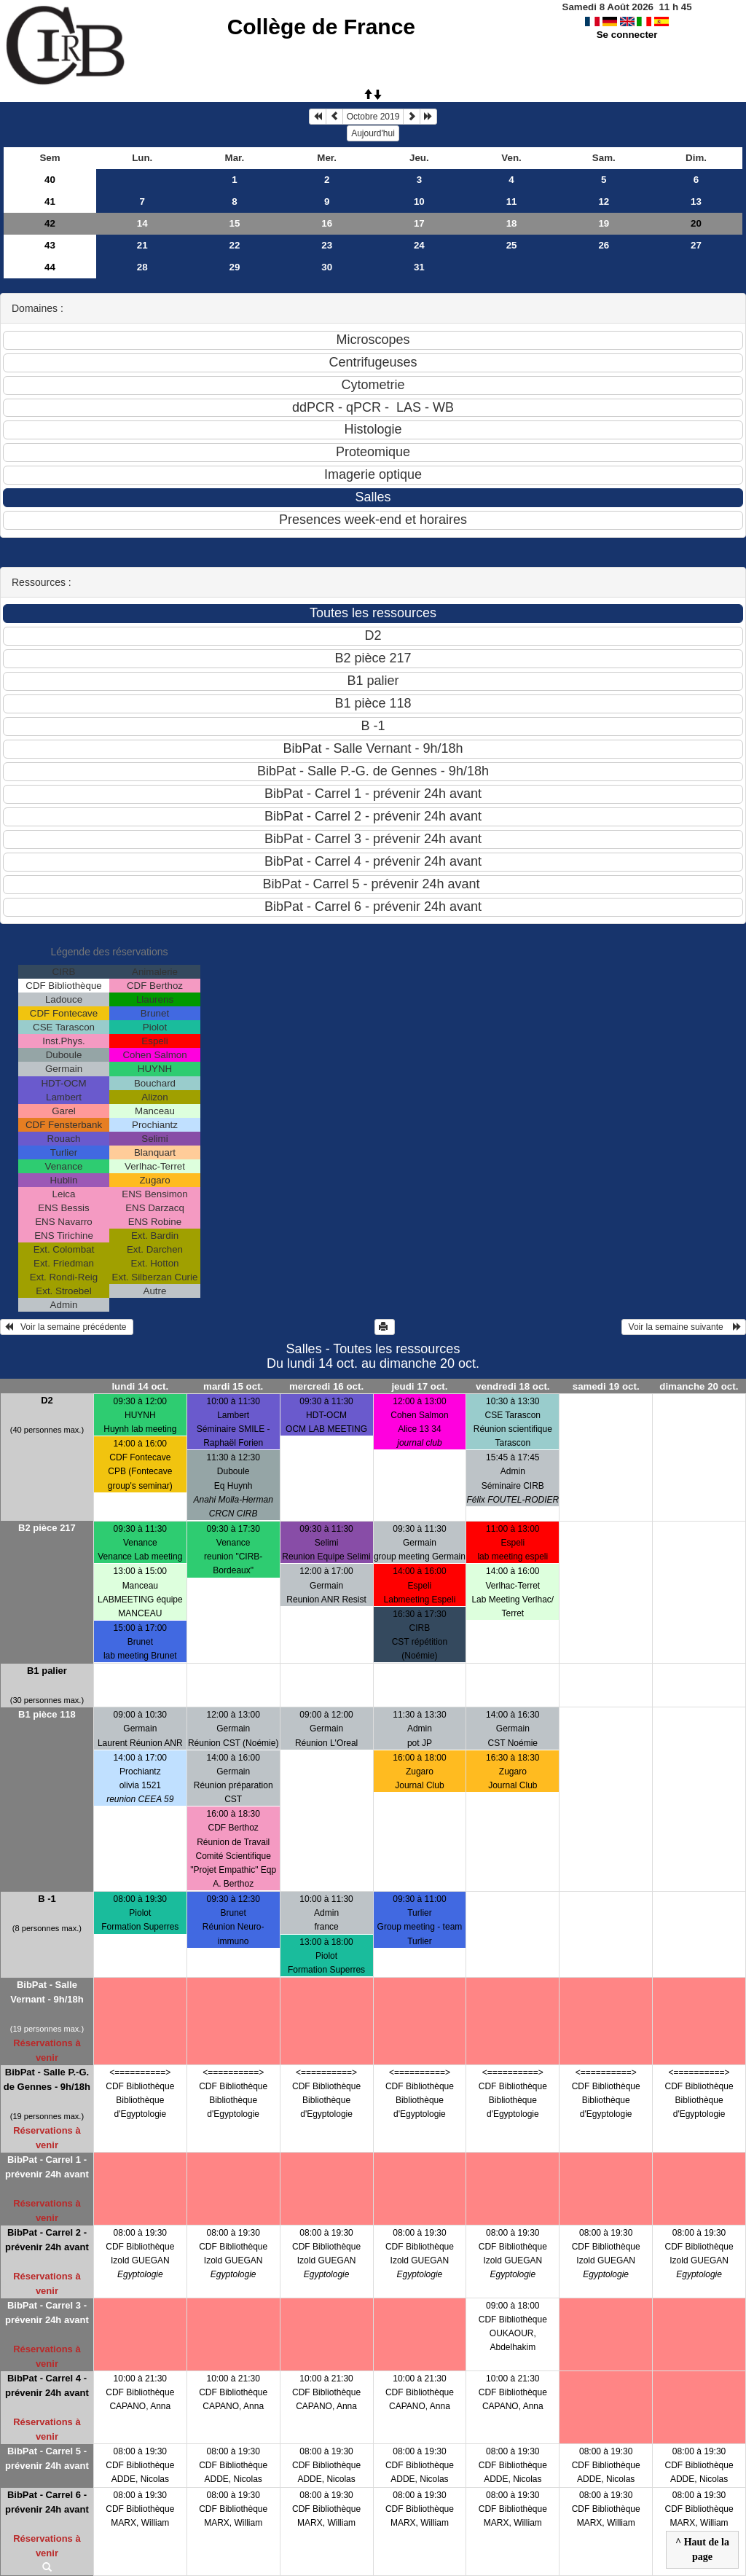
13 (696, 201)
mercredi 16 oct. (326, 1386)
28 (142, 267)
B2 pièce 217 (47, 1527)
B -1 (47, 1898)
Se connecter (627, 34)
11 (511, 201)
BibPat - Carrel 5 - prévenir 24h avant (47, 2458)
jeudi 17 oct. (419, 1386)
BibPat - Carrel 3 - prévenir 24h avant (47, 2312)
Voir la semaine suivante (684, 1327)
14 (142, 223)
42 (49, 223)
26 (603, 245)
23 (326, 245)
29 (234, 267)
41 (49, 201)
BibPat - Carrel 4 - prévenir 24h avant (47, 2385)
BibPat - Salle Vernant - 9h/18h (46, 1992)
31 (419, 267)
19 (603, 223)
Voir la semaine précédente (66, 1327)
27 (696, 245)
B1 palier (47, 1670)
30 (326, 267)
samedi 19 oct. (606, 1386)
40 (49, 179)
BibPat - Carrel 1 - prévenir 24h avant (47, 2167)
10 (419, 201)
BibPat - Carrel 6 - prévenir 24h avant (47, 2502)
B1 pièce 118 (47, 1714)
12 (603, 201)
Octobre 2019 (373, 116)
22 (234, 245)
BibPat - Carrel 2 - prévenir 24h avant (47, 2239)
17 (419, 223)
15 (234, 223)
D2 (47, 1400)
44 (49, 267)
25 (511, 245)
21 (142, 245)
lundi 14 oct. (139, 1386)
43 (49, 245)
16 (326, 223)
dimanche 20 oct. (698, 1386)
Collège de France (321, 27)
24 (419, 245)
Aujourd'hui (373, 133)
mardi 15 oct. (233, 1386)
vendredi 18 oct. (512, 1386)
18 (511, 223)
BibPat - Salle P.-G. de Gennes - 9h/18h (47, 2079)
